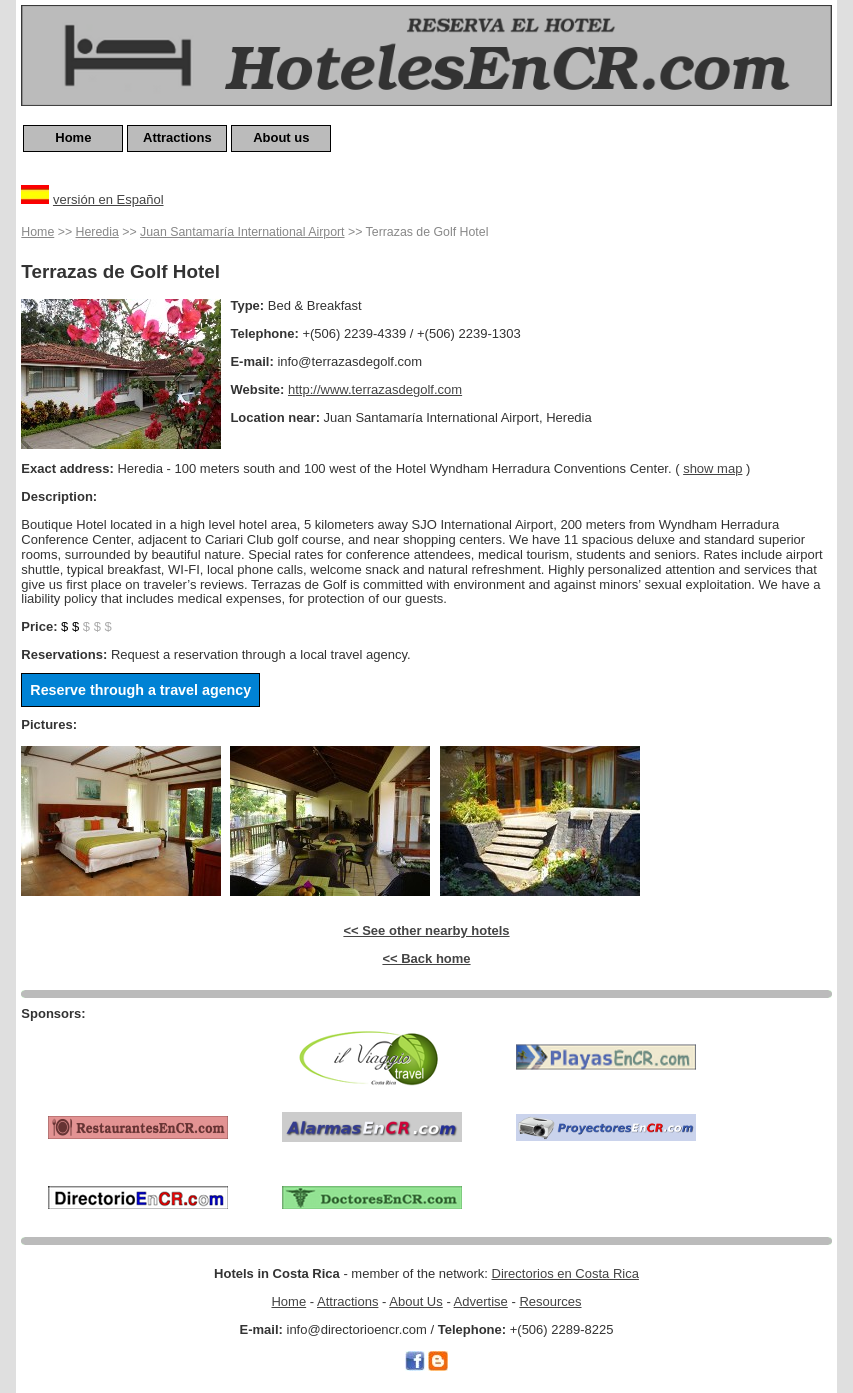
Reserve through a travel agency (140, 690)
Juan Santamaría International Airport (242, 232)
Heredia (97, 232)
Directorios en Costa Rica (565, 1273)
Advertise (481, 1301)
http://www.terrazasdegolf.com (375, 389)
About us (281, 137)
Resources (550, 1301)
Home (73, 137)
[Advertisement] (138, 1052)
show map (712, 468)
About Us (415, 1301)
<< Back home (426, 958)
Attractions (177, 137)
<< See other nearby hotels (426, 930)
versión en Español (108, 199)
